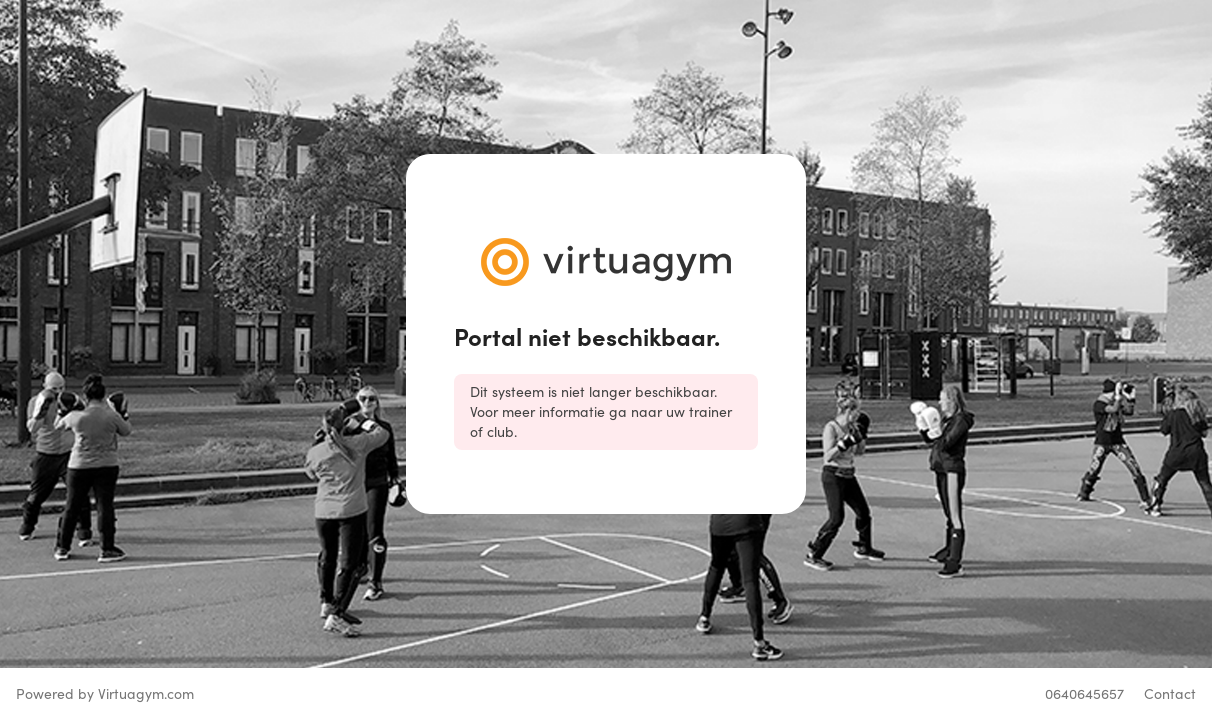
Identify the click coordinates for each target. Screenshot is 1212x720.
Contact (1170, 693)
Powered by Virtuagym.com (105, 693)
